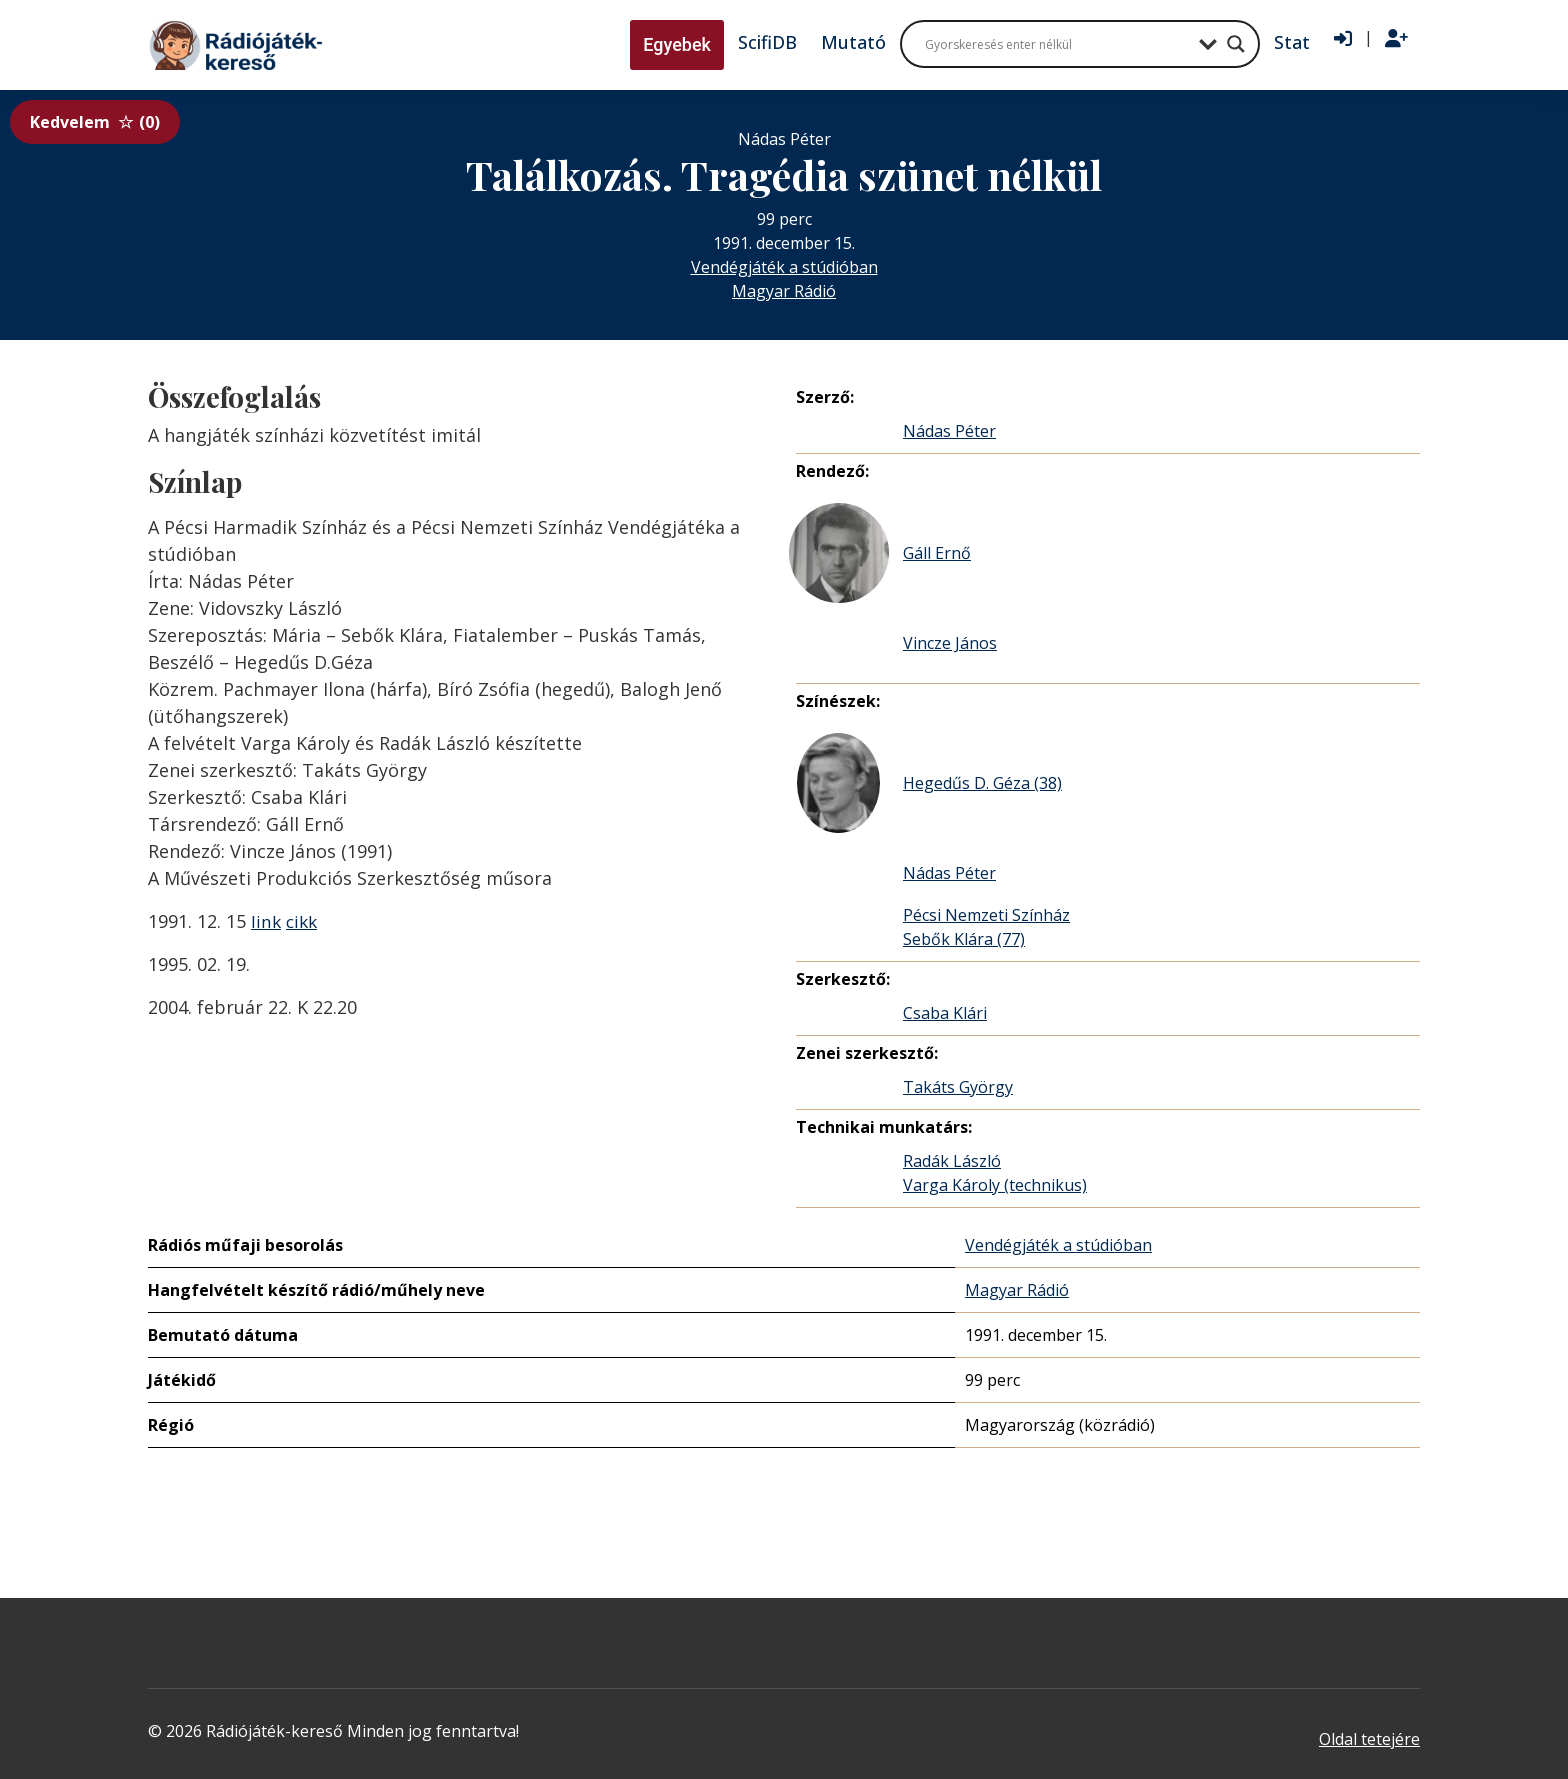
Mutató (853, 42)
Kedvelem (95, 122)
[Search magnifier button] (1236, 44)
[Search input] (1057, 44)
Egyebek (677, 44)
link (266, 921)
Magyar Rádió (784, 291)
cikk (304, 921)
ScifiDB (767, 42)
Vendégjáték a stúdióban (784, 267)
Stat (1292, 42)
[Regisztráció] (1396, 39)
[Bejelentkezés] (1343, 39)
